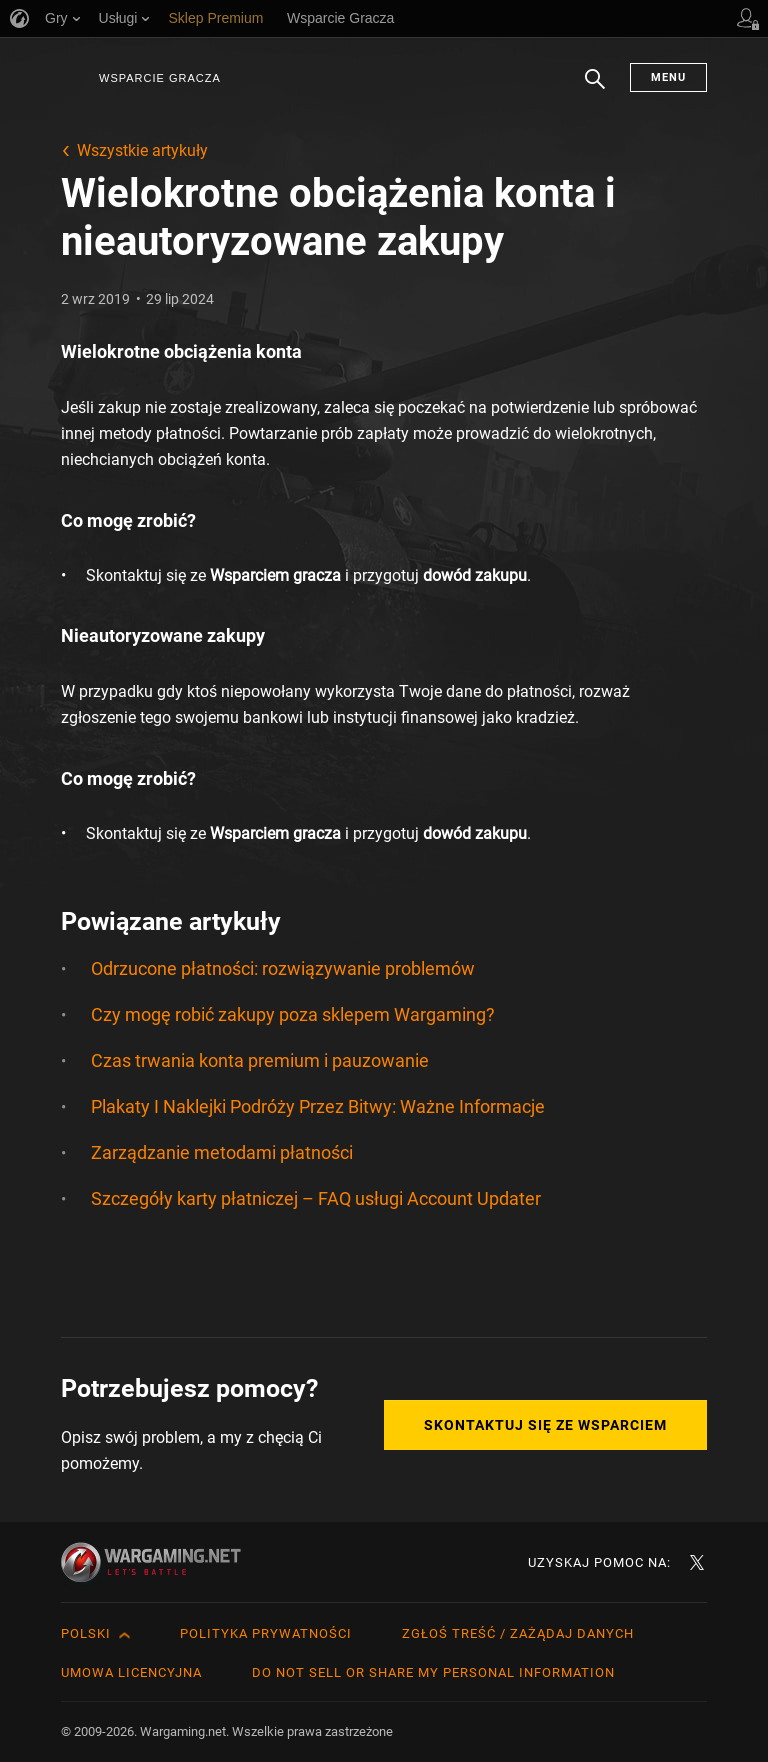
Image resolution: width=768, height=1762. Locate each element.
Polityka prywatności (266, 1633)
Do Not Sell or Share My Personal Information (433, 1672)
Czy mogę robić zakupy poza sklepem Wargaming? (293, 1014)
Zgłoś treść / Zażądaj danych (518, 1633)
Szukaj (595, 89)
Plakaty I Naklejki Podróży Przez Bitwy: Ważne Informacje (318, 1106)
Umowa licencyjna (131, 1672)
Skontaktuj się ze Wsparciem (545, 1425)
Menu (668, 77)
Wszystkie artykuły (142, 150)
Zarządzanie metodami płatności (222, 1152)
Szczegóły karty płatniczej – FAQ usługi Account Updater (316, 1198)
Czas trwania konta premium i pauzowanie (260, 1060)
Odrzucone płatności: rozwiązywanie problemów (283, 968)
